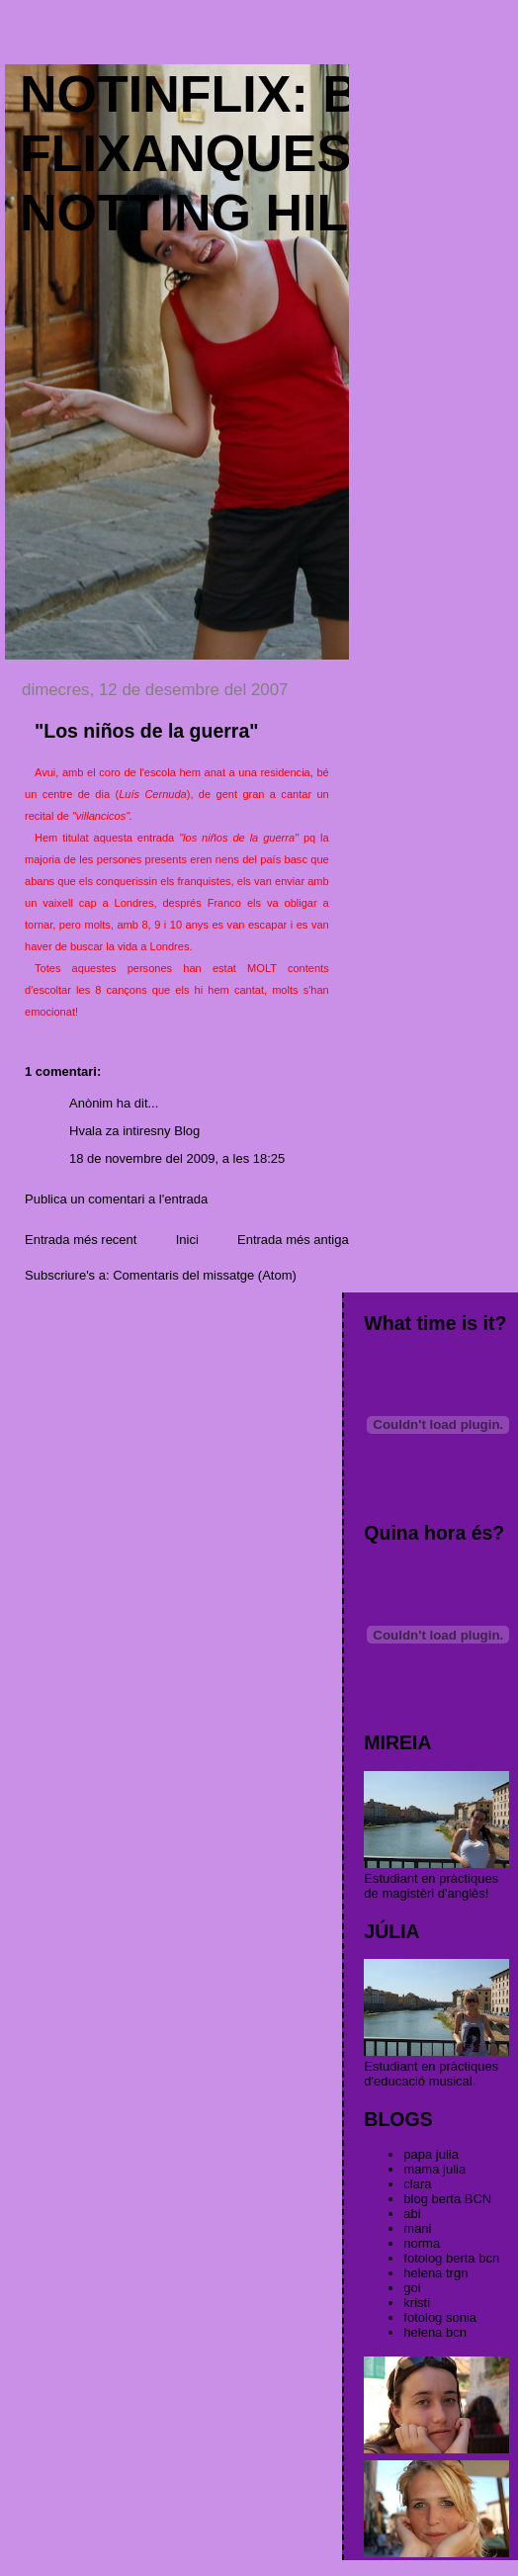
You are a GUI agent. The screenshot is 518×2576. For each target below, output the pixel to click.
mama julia (434, 2169)
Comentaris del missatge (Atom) (205, 1275)
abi (411, 2213)
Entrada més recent (80, 1239)
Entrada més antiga (293, 1239)
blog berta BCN (447, 2198)
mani (417, 2228)
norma (421, 2243)
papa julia (431, 2154)
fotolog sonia (439, 2317)
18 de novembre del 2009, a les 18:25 (177, 1158)
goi (411, 2287)
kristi (416, 2302)
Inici (187, 1239)
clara (417, 2183)
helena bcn (435, 2332)
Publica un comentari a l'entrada (116, 1199)
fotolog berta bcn (451, 2258)
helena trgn (435, 2272)
